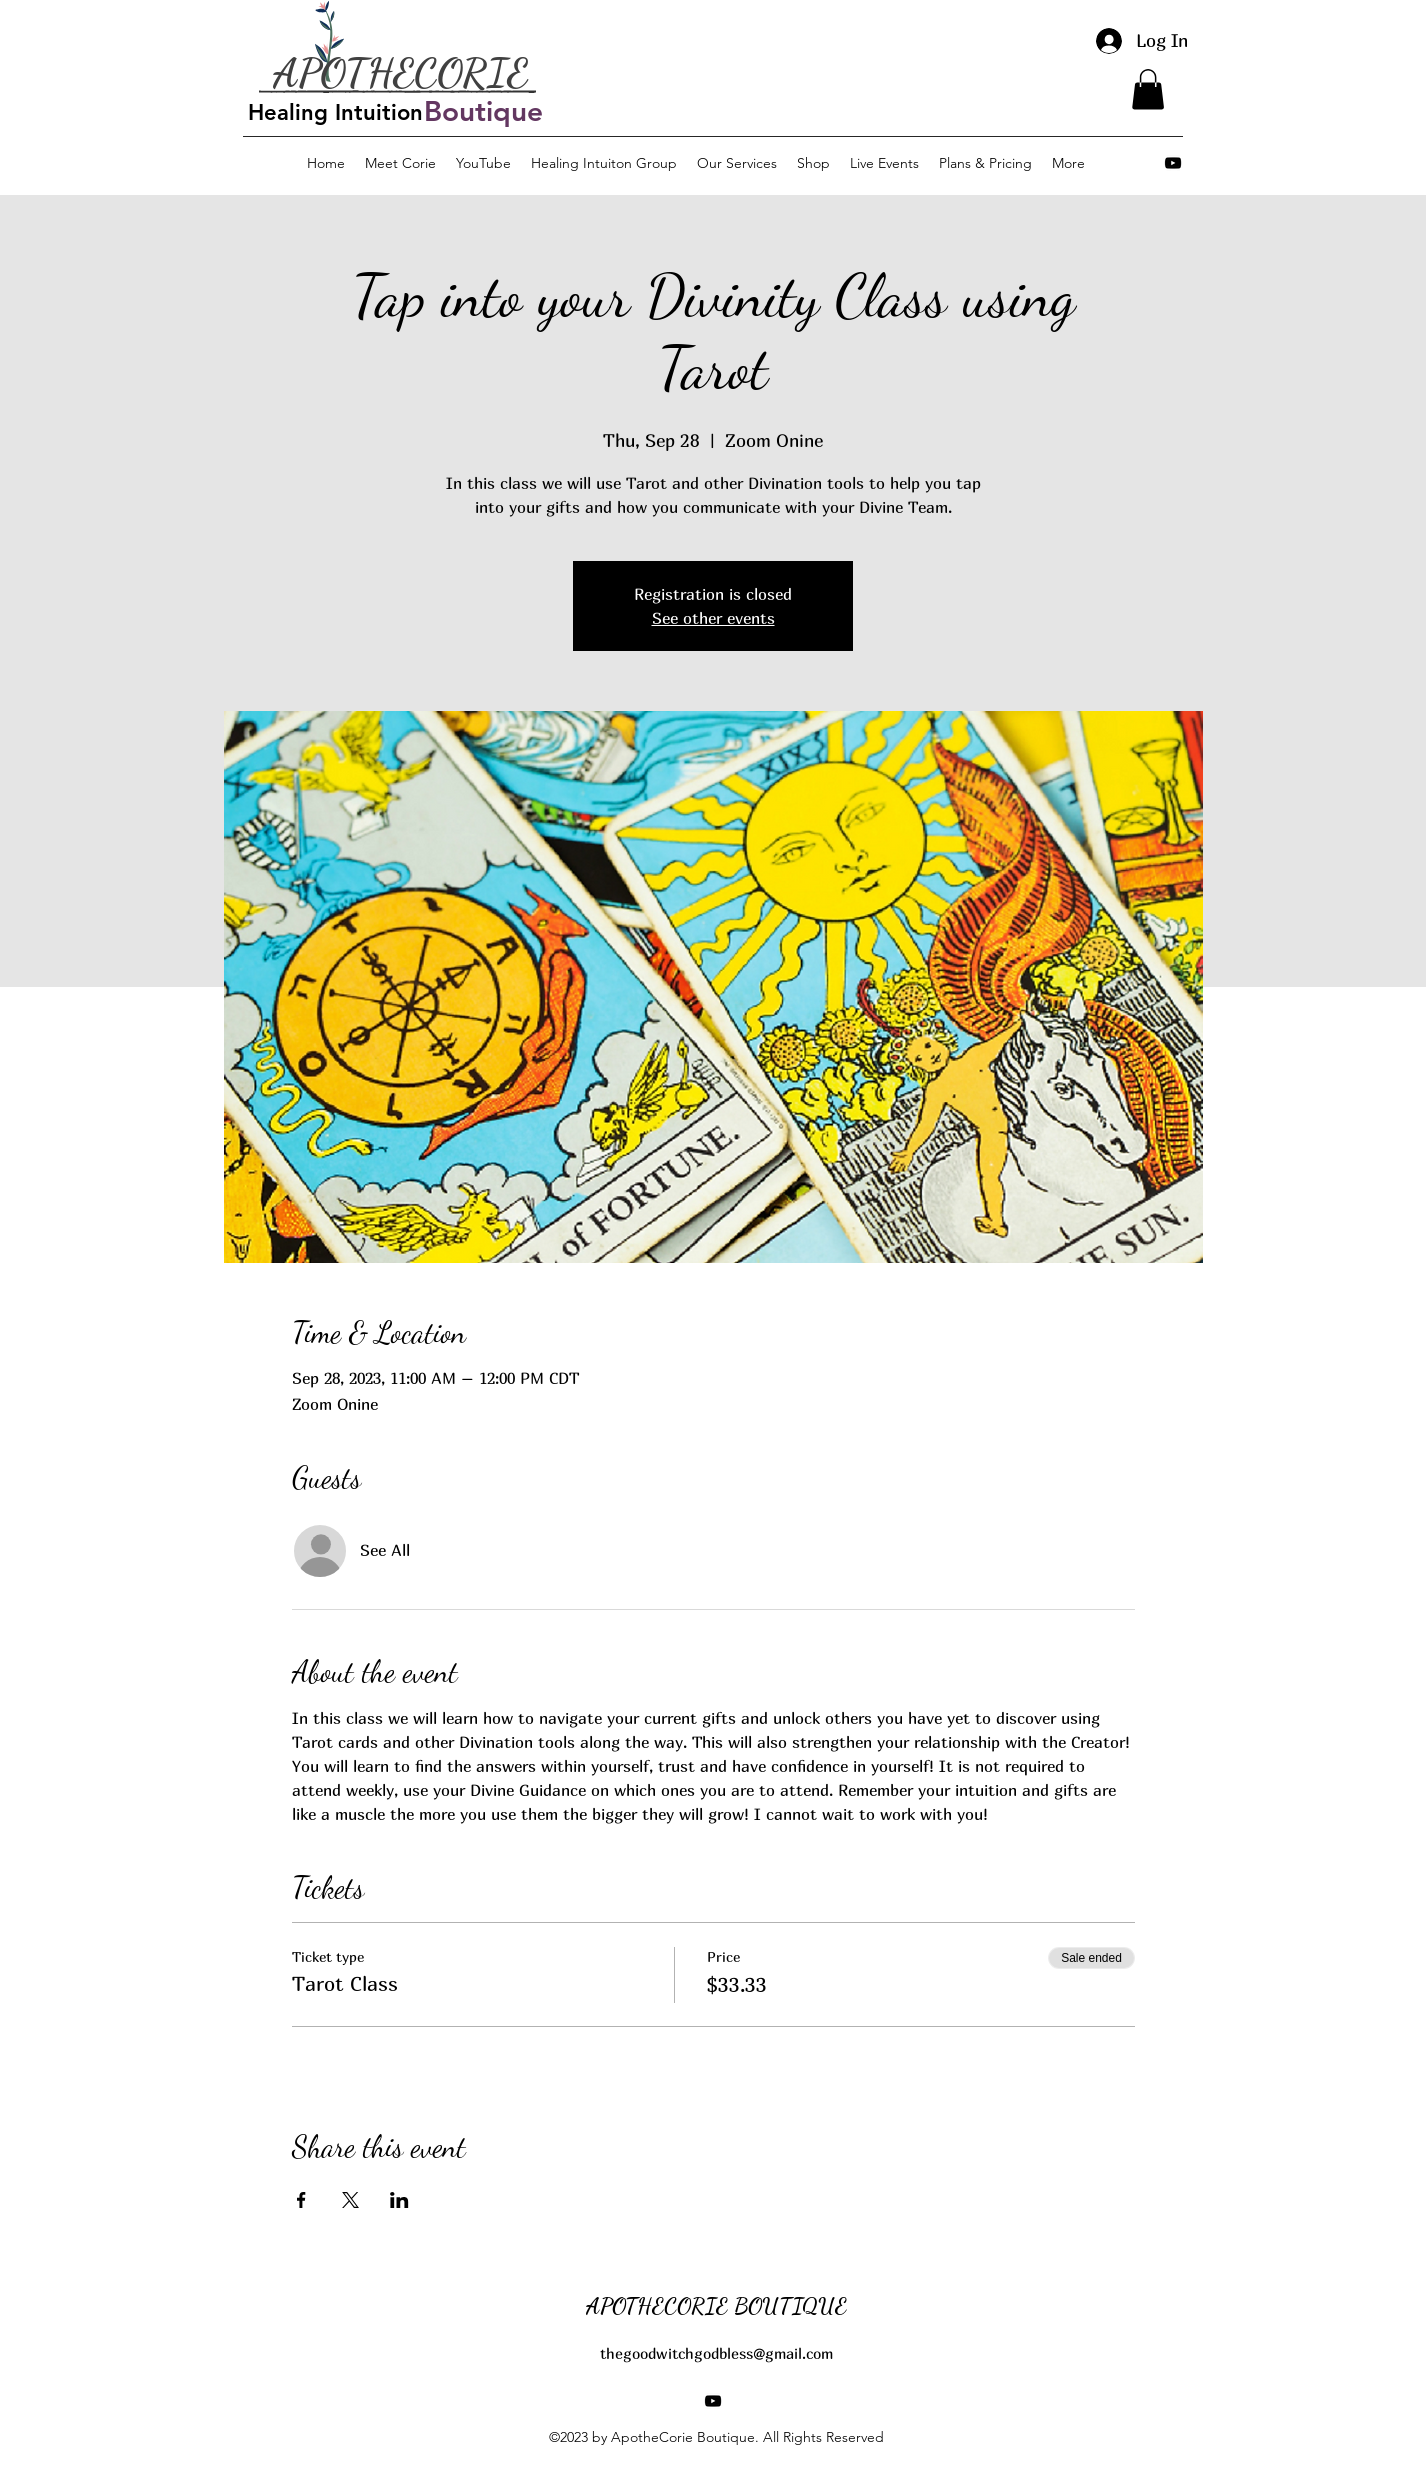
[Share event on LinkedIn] (399, 2200)
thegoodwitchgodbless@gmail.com (716, 2353)
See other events (713, 618)
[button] (1148, 89)
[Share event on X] (350, 2200)
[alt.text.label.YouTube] (1173, 163)
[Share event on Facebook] (301, 2200)
